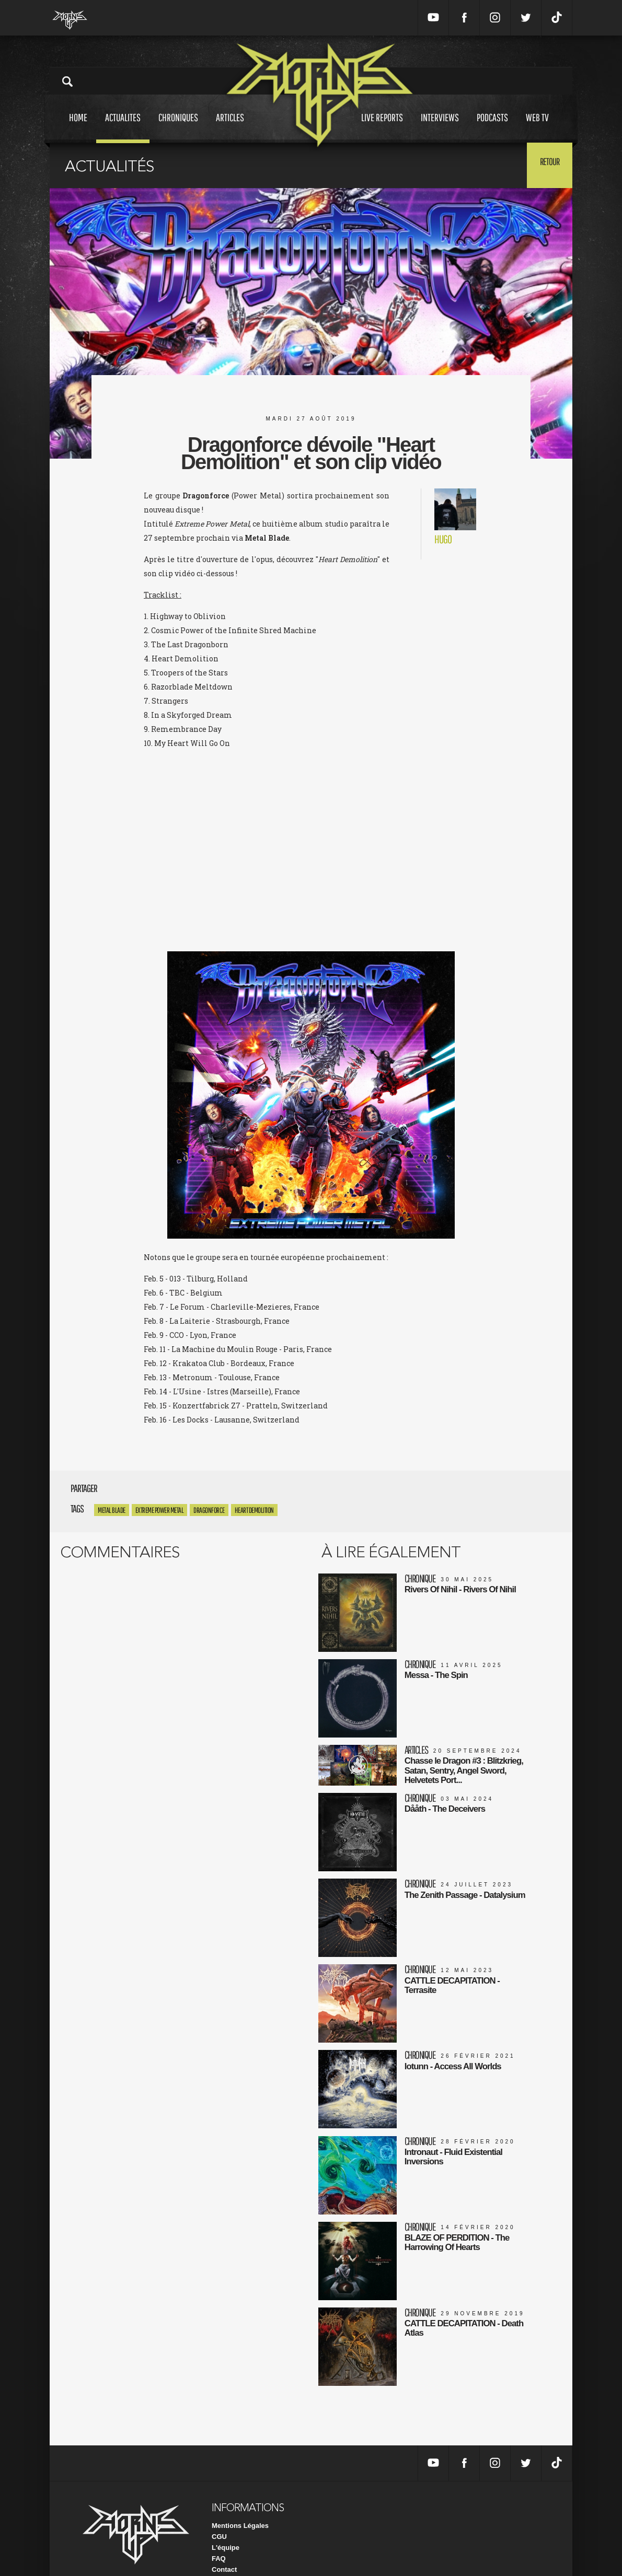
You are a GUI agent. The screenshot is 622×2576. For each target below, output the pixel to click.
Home (78, 127)
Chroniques (178, 127)
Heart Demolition (254, 1510)
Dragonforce (209, 1510)
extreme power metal (159, 1510)
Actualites (122, 127)
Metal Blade (111, 1510)
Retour (546, 164)
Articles (230, 127)
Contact (224, 2550)
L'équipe (225, 2528)
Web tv (537, 127)
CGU (219, 2517)
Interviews (440, 127)
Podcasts (492, 127)
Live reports (382, 127)
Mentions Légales (240, 2506)
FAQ (219, 2539)
